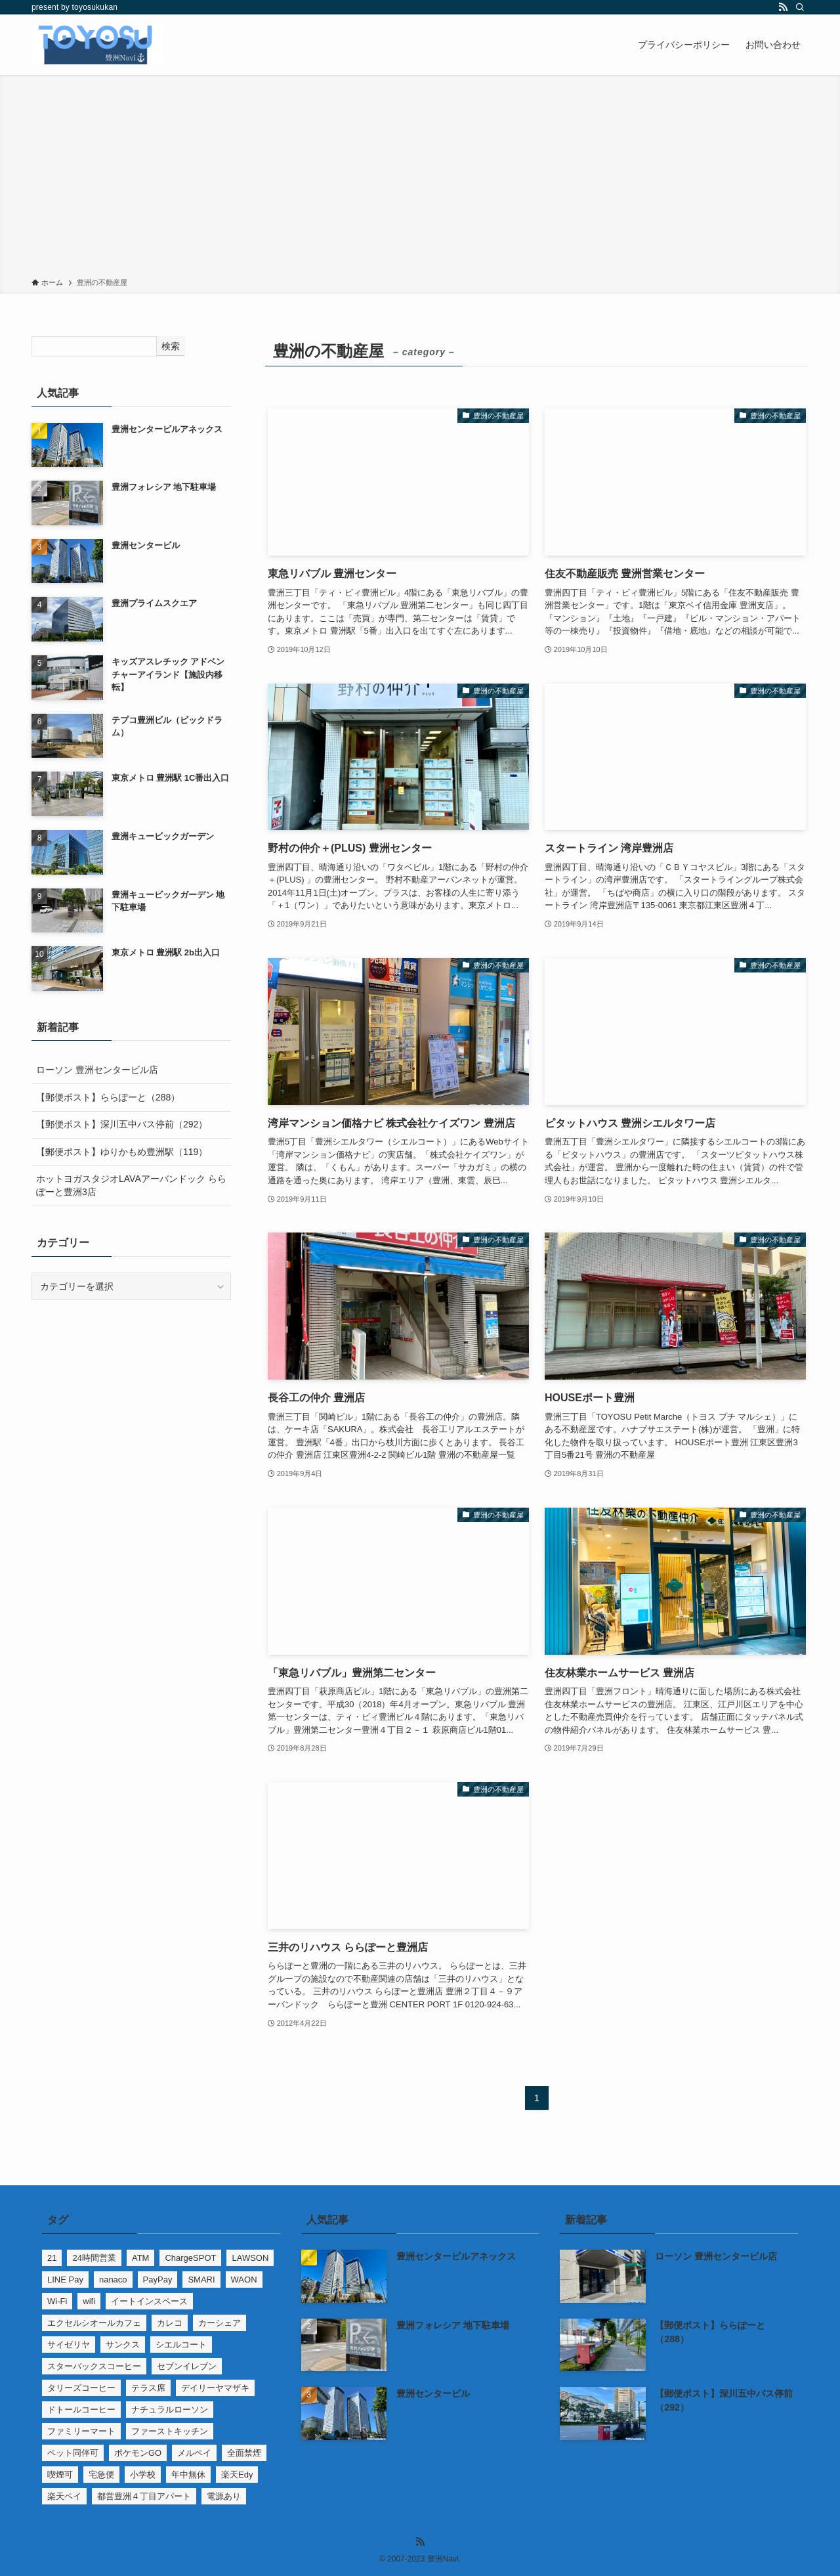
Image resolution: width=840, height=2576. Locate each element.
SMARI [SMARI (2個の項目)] (201, 2279)
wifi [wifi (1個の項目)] (89, 2301)
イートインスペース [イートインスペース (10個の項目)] (149, 2301)
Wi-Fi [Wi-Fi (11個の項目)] (57, 2301)
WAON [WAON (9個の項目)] (244, 2279)
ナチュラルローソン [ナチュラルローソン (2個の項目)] (169, 2409)
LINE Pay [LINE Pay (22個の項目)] (65, 2279)
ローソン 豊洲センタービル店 (97, 1069)
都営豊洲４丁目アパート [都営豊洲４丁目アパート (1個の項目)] (144, 2496)
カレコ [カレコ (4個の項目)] (169, 2323)
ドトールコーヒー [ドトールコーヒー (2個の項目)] (81, 2409)
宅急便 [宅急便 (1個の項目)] (101, 2474)
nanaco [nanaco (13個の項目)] (113, 2279)
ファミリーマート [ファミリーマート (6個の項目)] (81, 2431)
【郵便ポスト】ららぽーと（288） (108, 1097)
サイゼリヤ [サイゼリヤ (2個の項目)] (68, 2344)
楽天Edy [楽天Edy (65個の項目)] (237, 2474)
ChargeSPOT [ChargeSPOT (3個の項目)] (190, 2258)
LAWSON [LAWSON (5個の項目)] (250, 2258)
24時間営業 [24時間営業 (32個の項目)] (94, 2258)
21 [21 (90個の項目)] (51, 2258)
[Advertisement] (420, 179)
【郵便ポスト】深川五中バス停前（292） (121, 1124)
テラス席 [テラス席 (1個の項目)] (148, 2388)
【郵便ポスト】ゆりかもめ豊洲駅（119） (121, 1151)
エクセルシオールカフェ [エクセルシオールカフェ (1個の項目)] (94, 2323)
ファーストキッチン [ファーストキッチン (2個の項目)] (169, 2431)
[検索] (799, 7)
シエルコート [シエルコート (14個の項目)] (181, 2344)
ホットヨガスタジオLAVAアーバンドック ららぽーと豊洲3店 (131, 1185)
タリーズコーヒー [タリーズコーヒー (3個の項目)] (81, 2388)
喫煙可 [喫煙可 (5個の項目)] (60, 2474)
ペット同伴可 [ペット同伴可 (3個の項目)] (72, 2453)
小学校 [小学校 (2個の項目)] (143, 2474)
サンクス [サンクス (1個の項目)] (123, 2344)
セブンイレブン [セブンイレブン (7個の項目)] (187, 2366)
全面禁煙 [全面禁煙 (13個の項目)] (244, 2453)
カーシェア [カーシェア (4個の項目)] (219, 2323)
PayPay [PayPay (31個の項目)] (158, 2279)
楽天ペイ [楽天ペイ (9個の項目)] (64, 2496)
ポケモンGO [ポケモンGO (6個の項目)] (137, 2453)
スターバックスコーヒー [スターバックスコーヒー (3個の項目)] (94, 2366)
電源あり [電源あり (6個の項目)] (224, 2496)
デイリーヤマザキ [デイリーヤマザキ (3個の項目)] (215, 2388)
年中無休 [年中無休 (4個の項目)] (188, 2474)
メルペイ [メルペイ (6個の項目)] (194, 2453)
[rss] (782, 7)
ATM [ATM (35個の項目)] (140, 2258)
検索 (170, 346)
